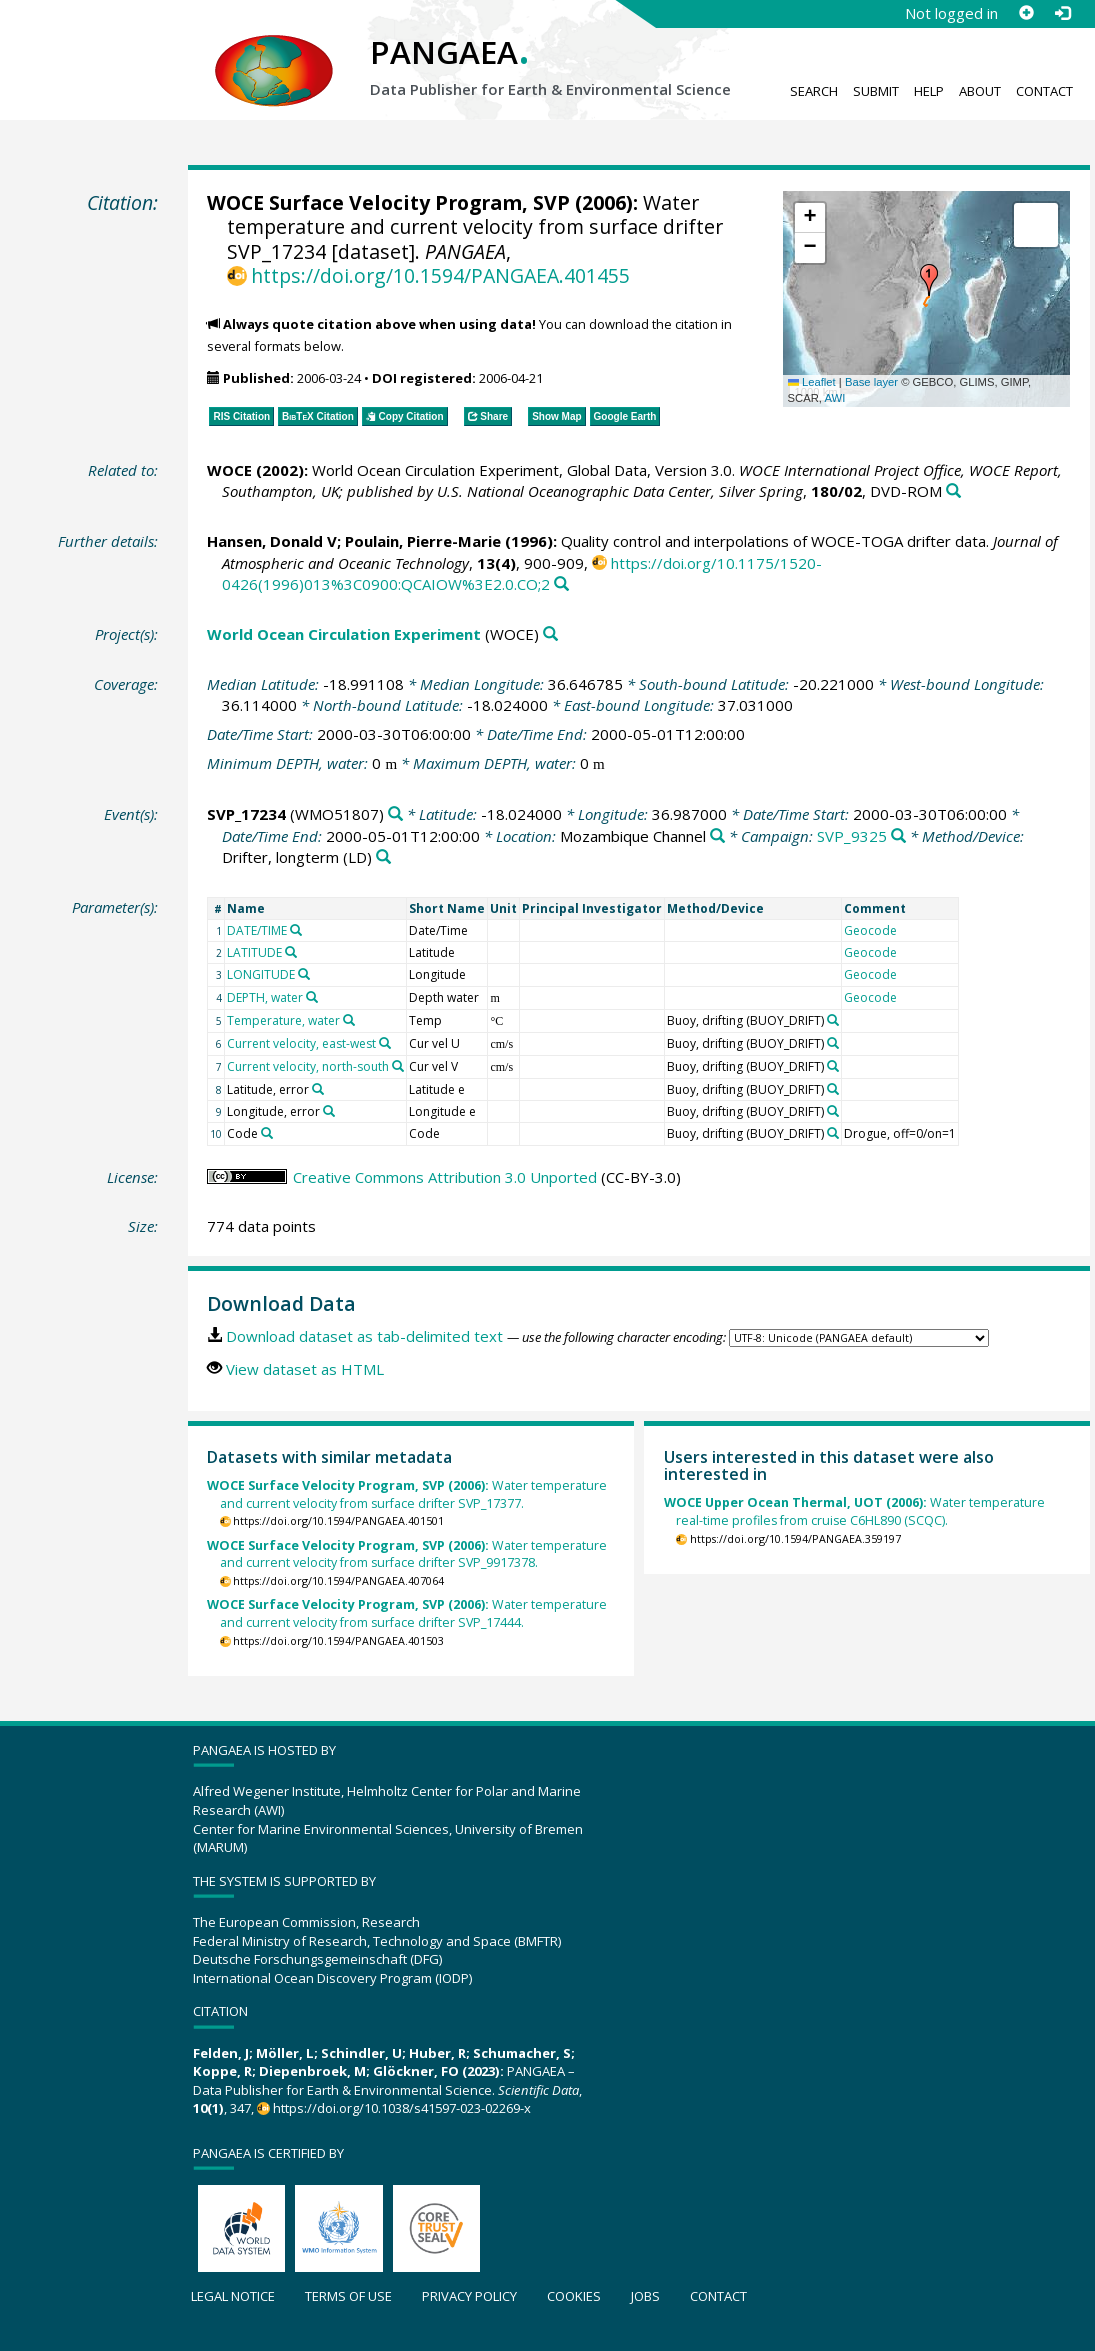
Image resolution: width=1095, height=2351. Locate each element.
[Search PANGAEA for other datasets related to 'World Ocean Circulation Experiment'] (550, 634)
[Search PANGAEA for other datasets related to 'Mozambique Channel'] (717, 836)
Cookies (574, 2296)
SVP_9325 (852, 836)
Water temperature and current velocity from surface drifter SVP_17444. (407, 1613)
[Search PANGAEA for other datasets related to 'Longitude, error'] (329, 1111)
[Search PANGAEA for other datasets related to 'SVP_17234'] (395, 814)
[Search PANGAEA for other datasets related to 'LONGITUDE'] (304, 974)
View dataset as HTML (305, 1369)
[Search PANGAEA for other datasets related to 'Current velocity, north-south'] (398, 1066)
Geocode (870, 930)
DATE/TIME (257, 930)
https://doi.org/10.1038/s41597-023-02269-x (402, 2108)
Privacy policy (469, 2296)
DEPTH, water (265, 997)
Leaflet (812, 382)
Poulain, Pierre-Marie (423, 541)
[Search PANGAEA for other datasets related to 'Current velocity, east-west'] (385, 1043)
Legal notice (233, 2296)
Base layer (871, 382)
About (980, 91)
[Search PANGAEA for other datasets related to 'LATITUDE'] (291, 952)
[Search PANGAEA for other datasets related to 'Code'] (267, 1133)
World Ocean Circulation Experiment (344, 634)
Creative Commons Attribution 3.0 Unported (445, 1177)
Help (929, 91)
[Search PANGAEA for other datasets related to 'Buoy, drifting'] (833, 1020)
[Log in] (1062, 13)
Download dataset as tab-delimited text (364, 1336)
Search (814, 91)
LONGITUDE (261, 974)
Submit (876, 91)
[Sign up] (1026, 13)
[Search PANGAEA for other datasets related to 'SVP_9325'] (898, 836)
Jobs (645, 2296)
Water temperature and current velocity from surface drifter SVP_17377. (407, 1494)
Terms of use (348, 2296)
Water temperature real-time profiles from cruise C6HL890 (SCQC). (854, 1511)
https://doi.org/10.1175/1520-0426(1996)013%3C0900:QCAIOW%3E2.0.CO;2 (522, 573)
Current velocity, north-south (308, 1066)
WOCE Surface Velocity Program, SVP (388, 202)
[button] (929, 280)
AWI (834, 398)
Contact (1044, 91)
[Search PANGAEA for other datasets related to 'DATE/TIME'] (296, 930)
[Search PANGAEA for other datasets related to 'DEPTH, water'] (312, 997)
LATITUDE (254, 952)
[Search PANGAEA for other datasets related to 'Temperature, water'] (349, 1020)
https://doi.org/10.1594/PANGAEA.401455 (440, 275)
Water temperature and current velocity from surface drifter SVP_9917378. (407, 1554)
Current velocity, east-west (301, 1043)
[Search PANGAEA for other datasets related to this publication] (953, 491)
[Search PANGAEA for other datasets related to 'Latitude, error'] (318, 1089)
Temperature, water (283, 1020)
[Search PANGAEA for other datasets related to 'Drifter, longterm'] (383, 857)
